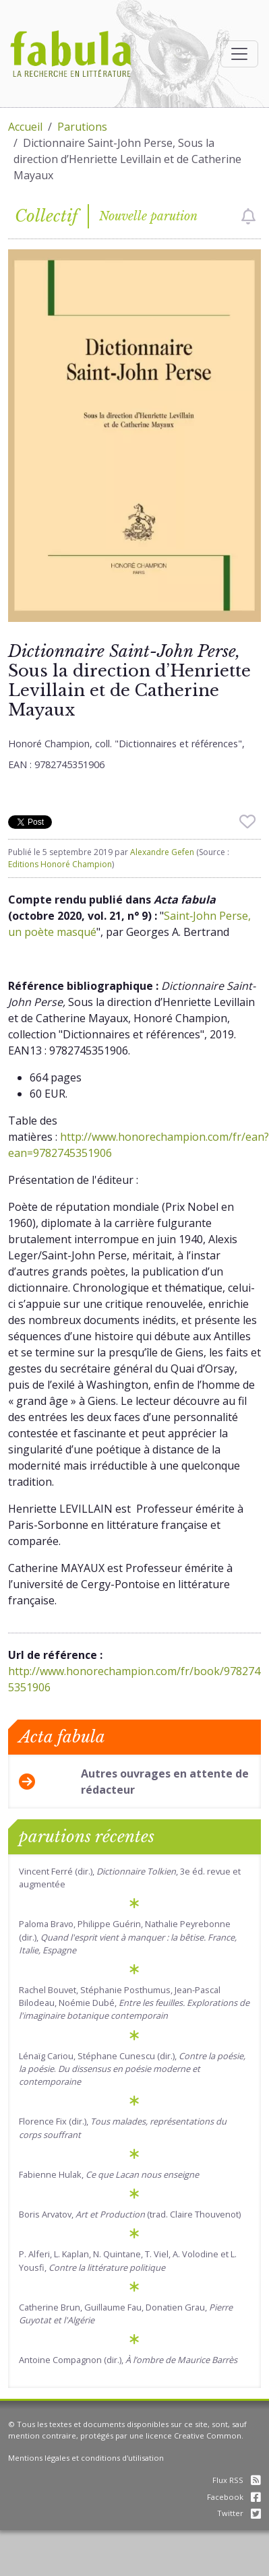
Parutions (82, 126)
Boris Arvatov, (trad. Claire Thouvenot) (130, 2214)
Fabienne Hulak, (109, 2174)
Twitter (239, 2513)
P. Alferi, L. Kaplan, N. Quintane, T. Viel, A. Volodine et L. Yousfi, (128, 2260)
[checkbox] (248, 216)
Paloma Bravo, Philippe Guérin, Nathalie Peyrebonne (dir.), (128, 1936)
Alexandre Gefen (162, 852)
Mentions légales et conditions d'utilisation (86, 2458)
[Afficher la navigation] (239, 53)
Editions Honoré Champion (60, 864)
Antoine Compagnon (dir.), (128, 2360)
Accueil (25, 126)
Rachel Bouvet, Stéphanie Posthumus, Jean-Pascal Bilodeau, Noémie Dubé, (134, 2002)
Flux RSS (236, 2480)
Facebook (234, 2497)
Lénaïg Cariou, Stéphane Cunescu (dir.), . (132, 2068)
